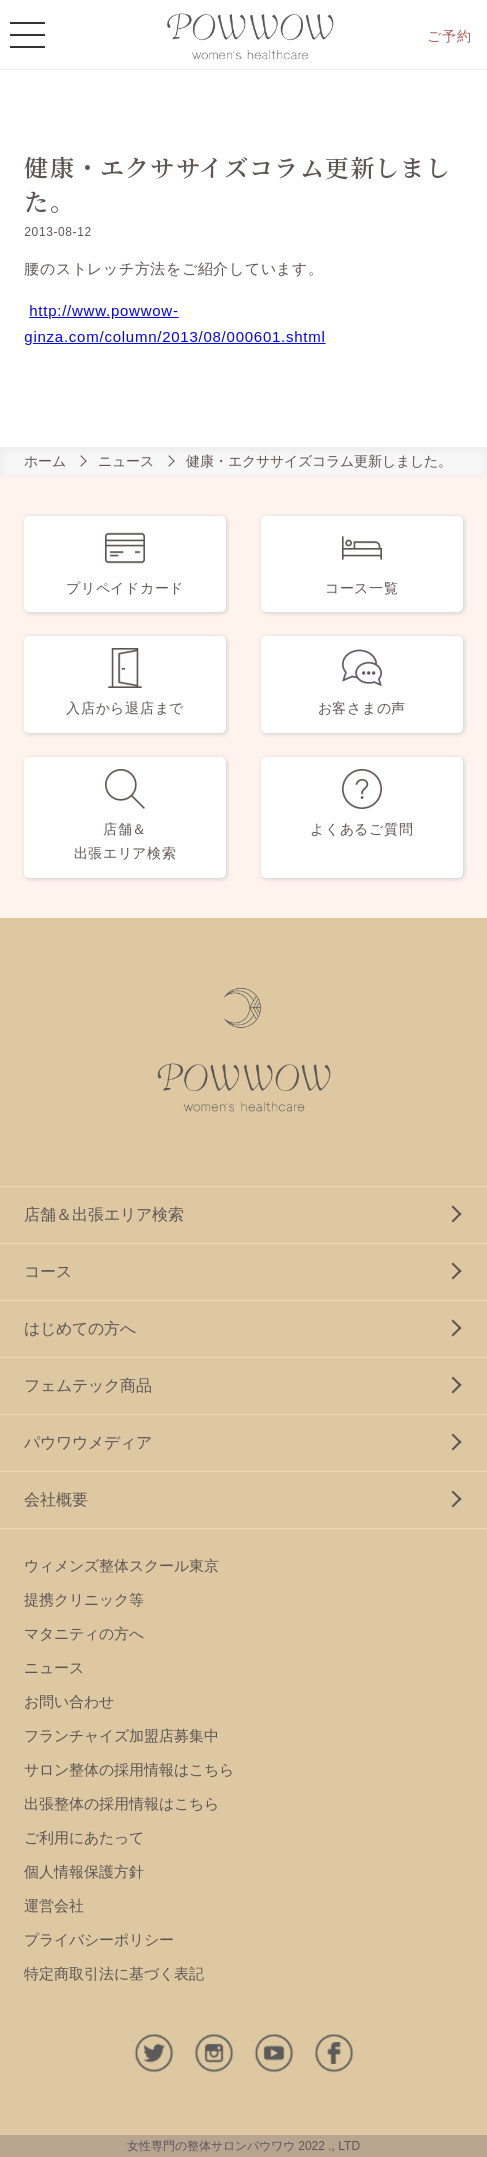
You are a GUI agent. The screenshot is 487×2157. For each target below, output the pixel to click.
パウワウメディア (88, 1442)
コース (48, 1271)
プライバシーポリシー (99, 1939)
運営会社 (54, 1905)
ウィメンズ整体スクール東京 (121, 1565)
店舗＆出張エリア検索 (104, 1214)
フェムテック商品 (88, 1385)
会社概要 (56, 1499)
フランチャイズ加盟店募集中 (121, 1735)
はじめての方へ (80, 1328)
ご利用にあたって (84, 1837)
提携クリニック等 (84, 1599)
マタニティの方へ (84, 1633)
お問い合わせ (69, 1701)
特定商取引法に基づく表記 (114, 1973)
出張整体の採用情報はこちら (121, 1803)
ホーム (45, 461)
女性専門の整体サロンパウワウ (211, 2146)
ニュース (126, 461)
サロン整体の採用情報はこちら (129, 1769)
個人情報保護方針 (84, 1871)
